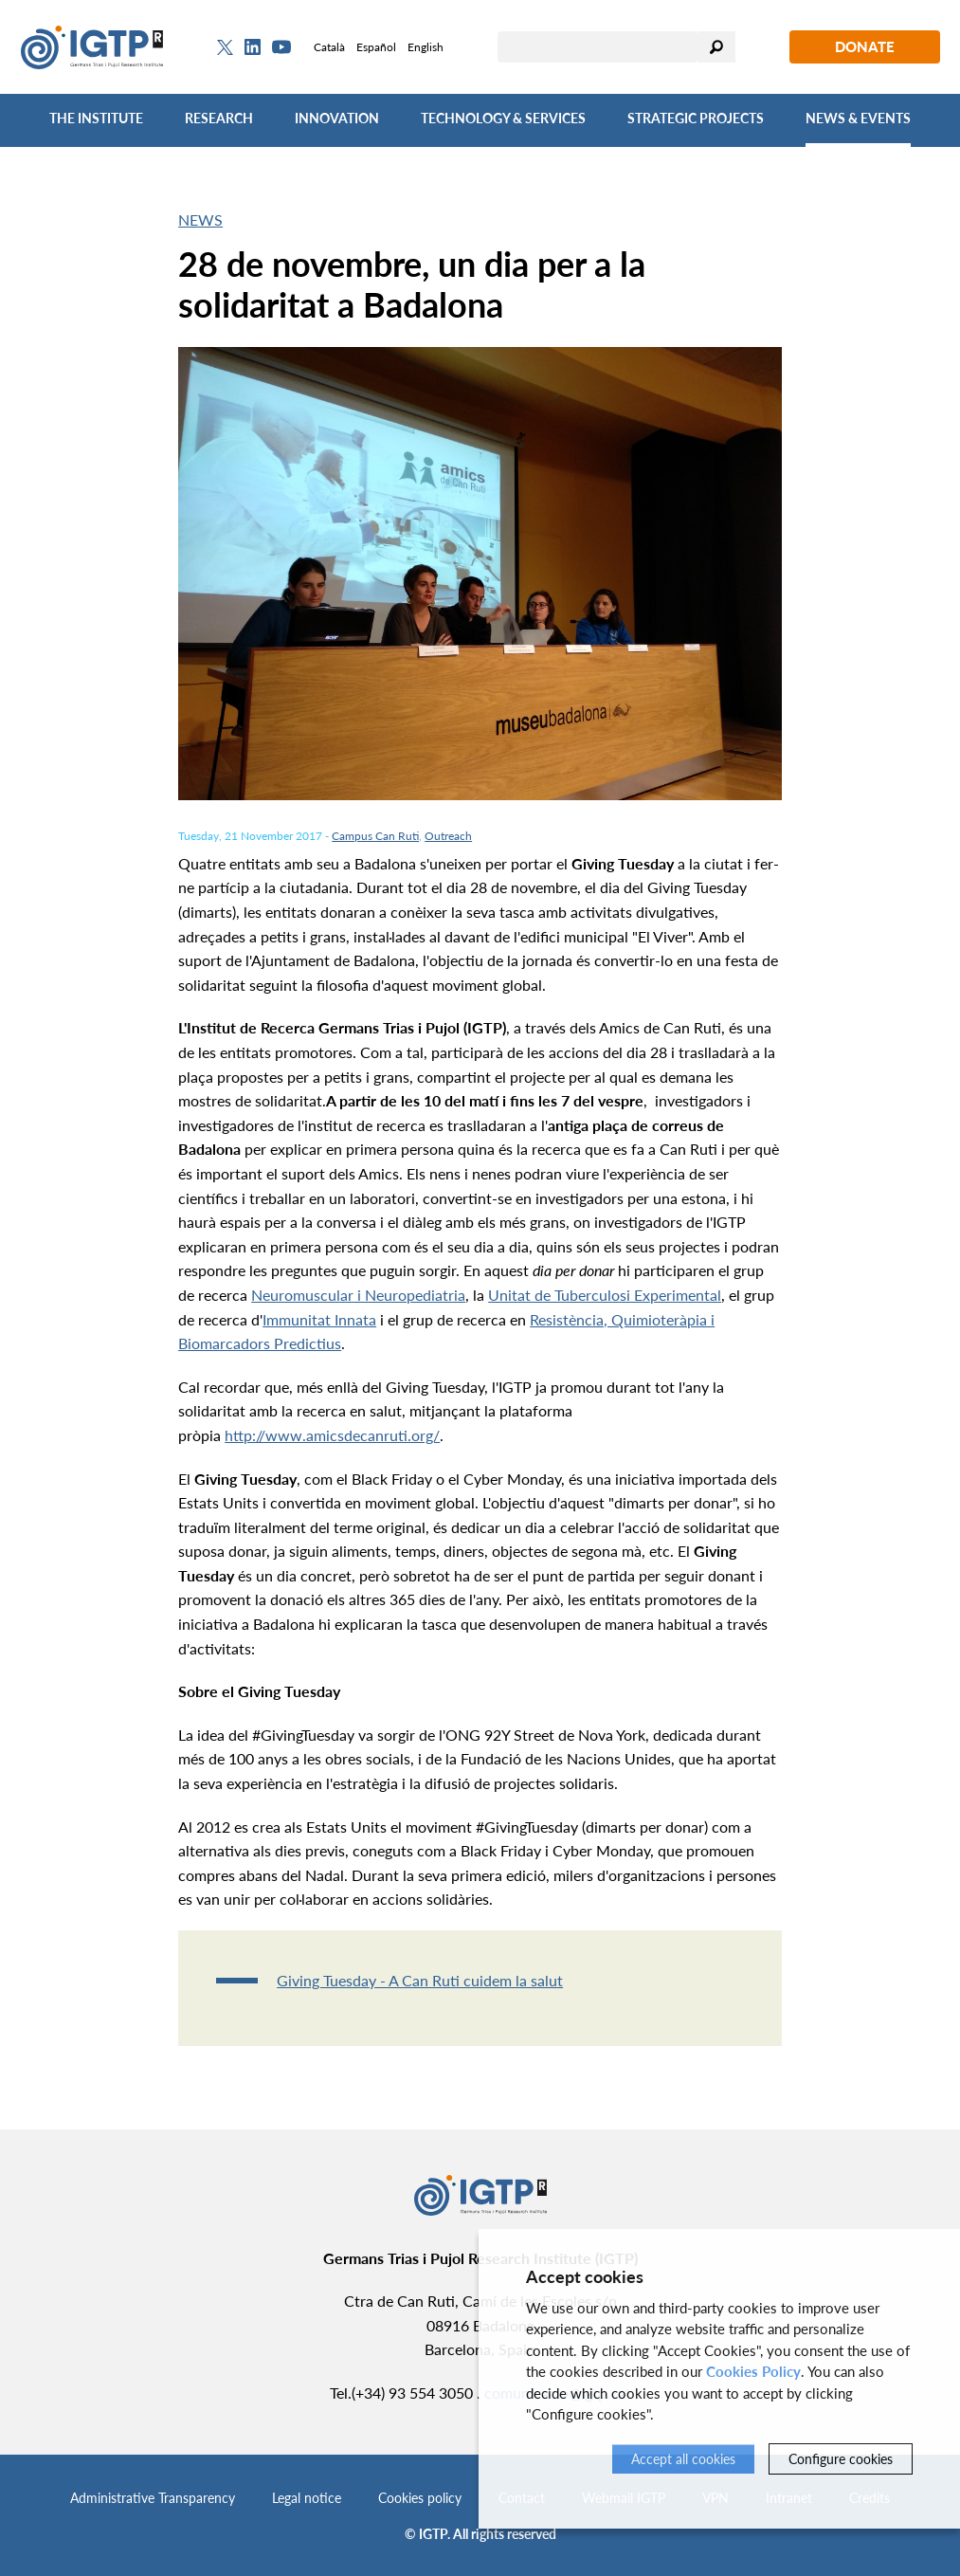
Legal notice (306, 2498)
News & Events (858, 118)
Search (716, 47)
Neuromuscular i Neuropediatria (358, 1295)
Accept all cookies (683, 2459)
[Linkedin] (253, 47)
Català (329, 47)
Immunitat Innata (319, 1319)
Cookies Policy (753, 2371)
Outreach (448, 836)
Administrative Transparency (152, 2498)
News (200, 219)
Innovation (337, 118)
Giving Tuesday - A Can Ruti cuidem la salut (420, 1980)
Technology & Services (503, 118)
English (426, 47)
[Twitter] (225, 47)
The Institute (96, 118)
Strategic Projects (695, 118)
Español (376, 47)
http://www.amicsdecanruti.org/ (332, 1435)
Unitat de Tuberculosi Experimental (604, 1295)
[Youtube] (281, 47)
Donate (865, 46)
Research (219, 118)
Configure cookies (840, 2459)
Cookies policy (420, 2498)
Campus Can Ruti (375, 836)
